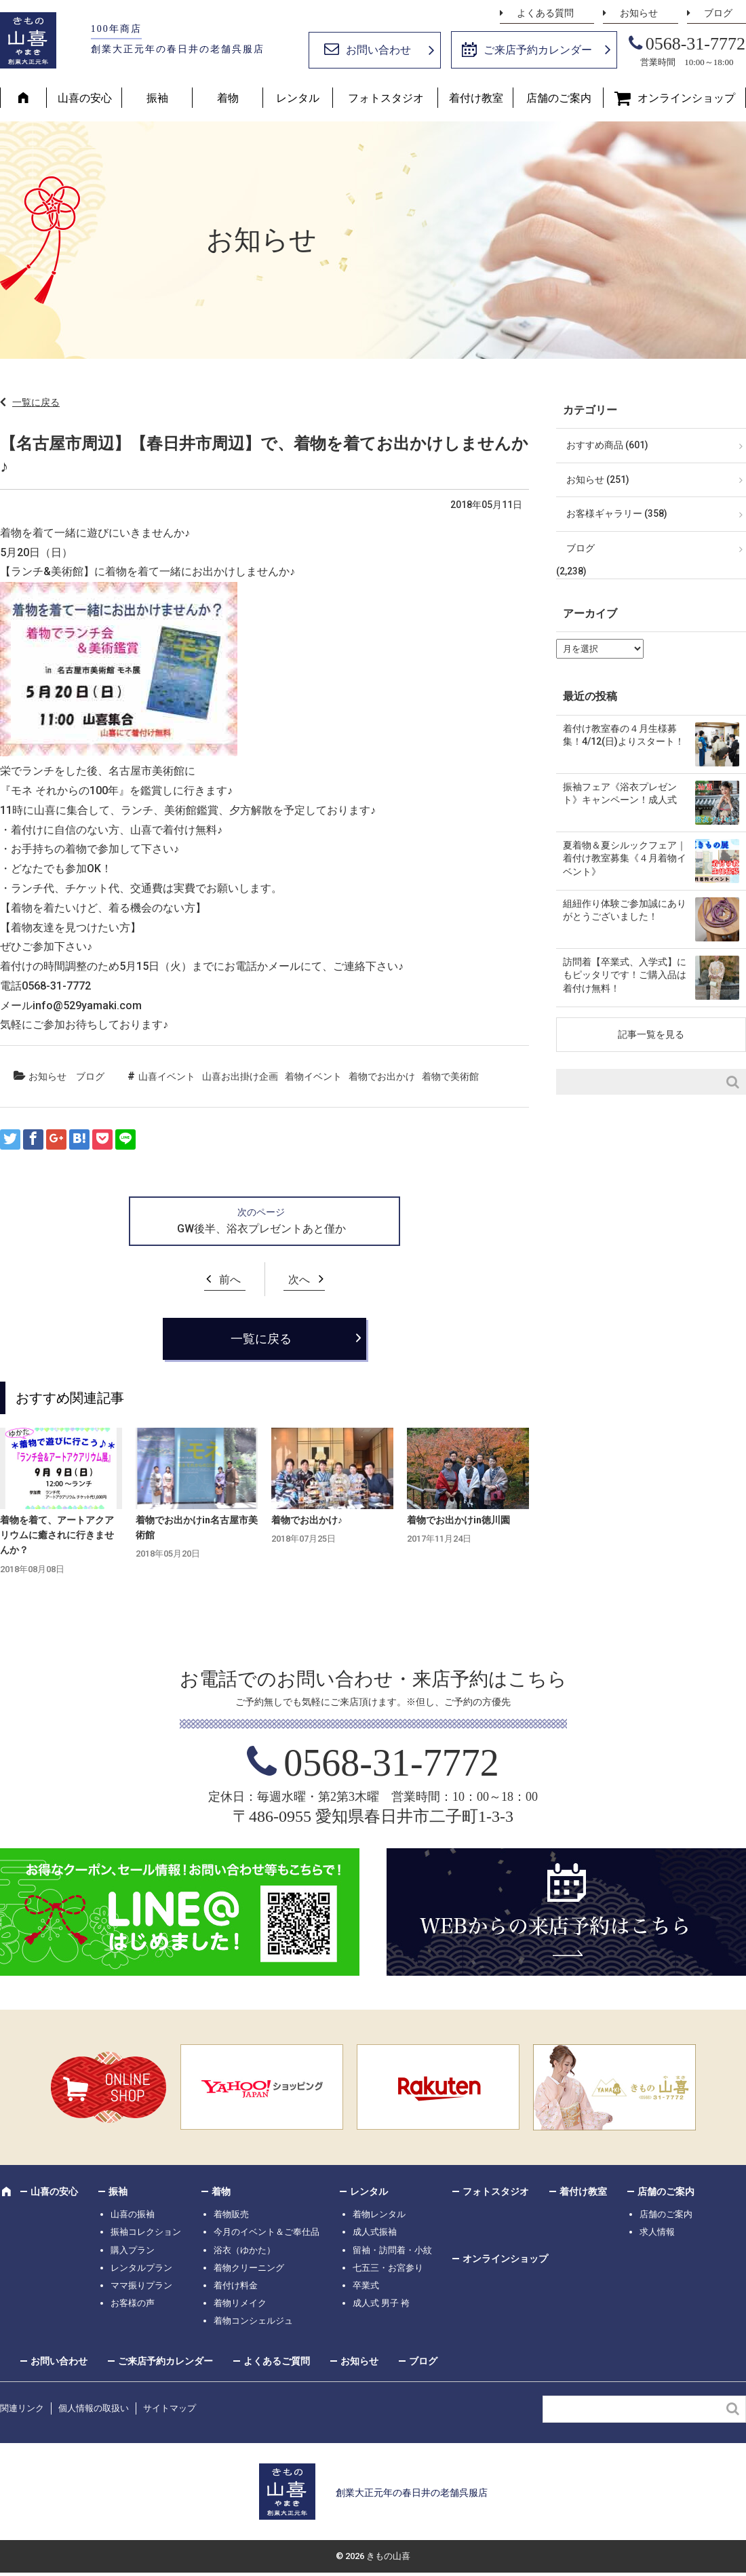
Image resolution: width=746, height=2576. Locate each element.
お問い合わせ (378, 50)
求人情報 (657, 2232)
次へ (299, 1279)
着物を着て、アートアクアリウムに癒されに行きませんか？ (57, 1535)
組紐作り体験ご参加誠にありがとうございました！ (624, 910)
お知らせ (639, 13)
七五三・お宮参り (388, 2268)
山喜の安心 (85, 98)
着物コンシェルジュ (253, 2321)
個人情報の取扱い (93, 2408)
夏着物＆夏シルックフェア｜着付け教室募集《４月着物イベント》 (624, 858)
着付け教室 (476, 98)
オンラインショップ (686, 98)
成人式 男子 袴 (381, 2303)
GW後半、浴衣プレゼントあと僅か (261, 1228)
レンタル (297, 98)
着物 (228, 98)
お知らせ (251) (597, 479)
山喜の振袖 (133, 2214)
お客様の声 (133, 2303)
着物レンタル (379, 2214)
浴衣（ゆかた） (244, 2250)
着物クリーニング (249, 2268)
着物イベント (313, 1076)
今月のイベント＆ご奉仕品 (266, 2232)
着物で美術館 (450, 1076)
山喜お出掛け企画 (240, 1076)
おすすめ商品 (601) (607, 445)
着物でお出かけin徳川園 (458, 1520)
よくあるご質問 (276, 2361)
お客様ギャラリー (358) (616, 513)
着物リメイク (240, 2303)
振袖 (157, 98)
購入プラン (133, 2250)
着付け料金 (236, 2285)
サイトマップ (169, 2408)
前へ (230, 1279)
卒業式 (366, 2285)
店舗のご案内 (558, 98)
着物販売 (231, 2214)
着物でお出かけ (382, 1076)
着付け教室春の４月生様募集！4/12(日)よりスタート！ (623, 735)
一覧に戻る (36, 402)
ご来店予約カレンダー (538, 50)
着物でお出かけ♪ (306, 1520)
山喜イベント (166, 1076)
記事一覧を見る (651, 1034)
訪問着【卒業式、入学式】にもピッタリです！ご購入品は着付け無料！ (624, 975)
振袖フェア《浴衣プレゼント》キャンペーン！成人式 (620, 793)
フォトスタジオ (386, 98)
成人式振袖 (375, 2232)
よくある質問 (545, 13)
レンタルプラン (141, 2268)
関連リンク (22, 2408)
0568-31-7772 (695, 44)
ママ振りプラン (141, 2285)
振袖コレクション (146, 2232)
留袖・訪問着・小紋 (392, 2250)
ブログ (718, 13)
